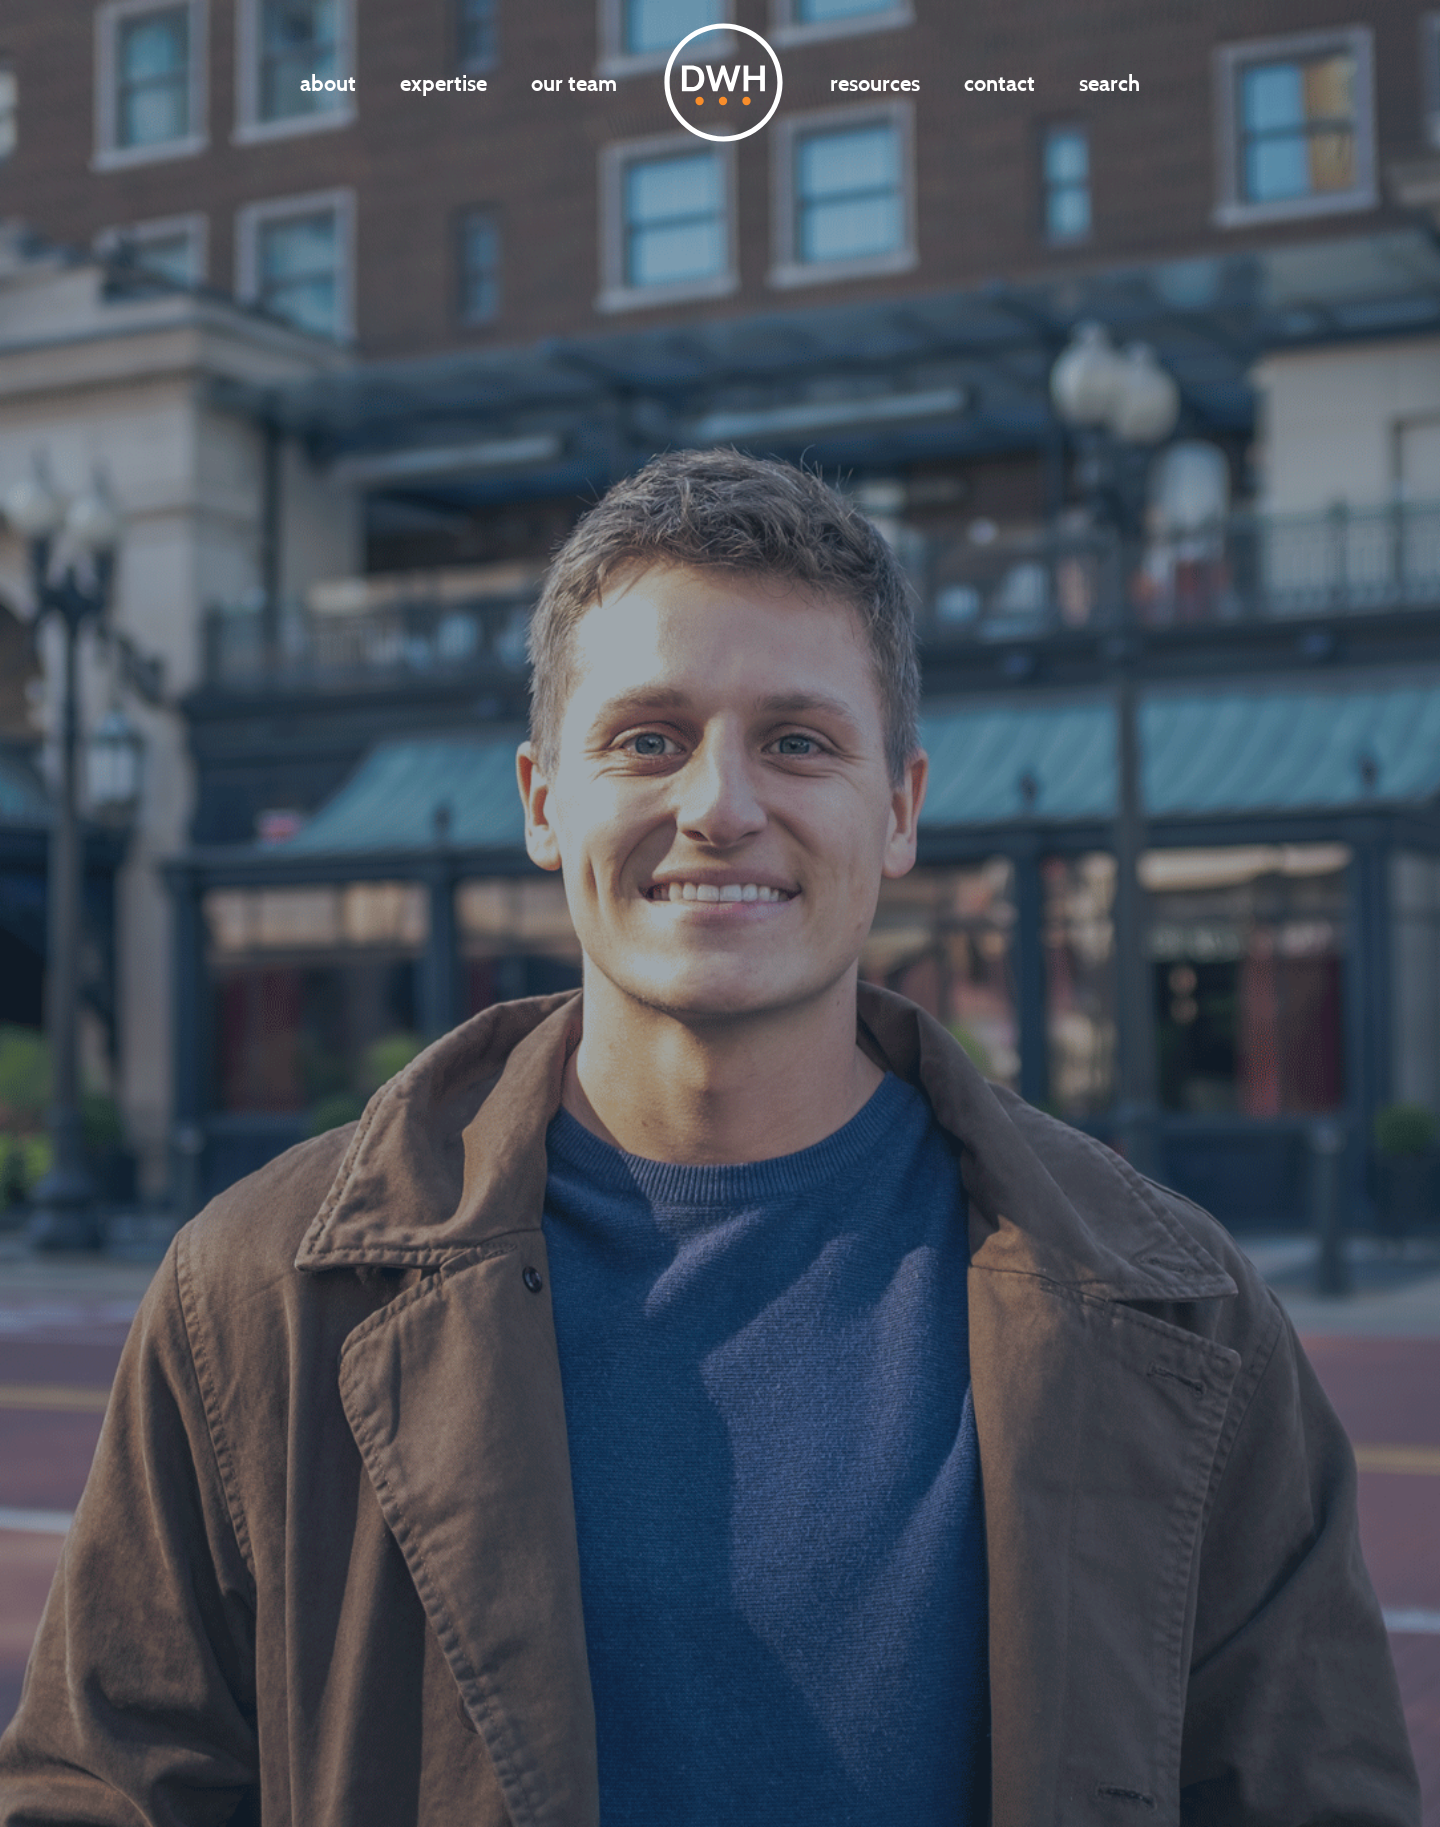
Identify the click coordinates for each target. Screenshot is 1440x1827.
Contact (999, 83)
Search (1109, 83)
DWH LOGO (723, 82)
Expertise (443, 83)
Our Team (574, 83)
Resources (875, 83)
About (328, 83)
